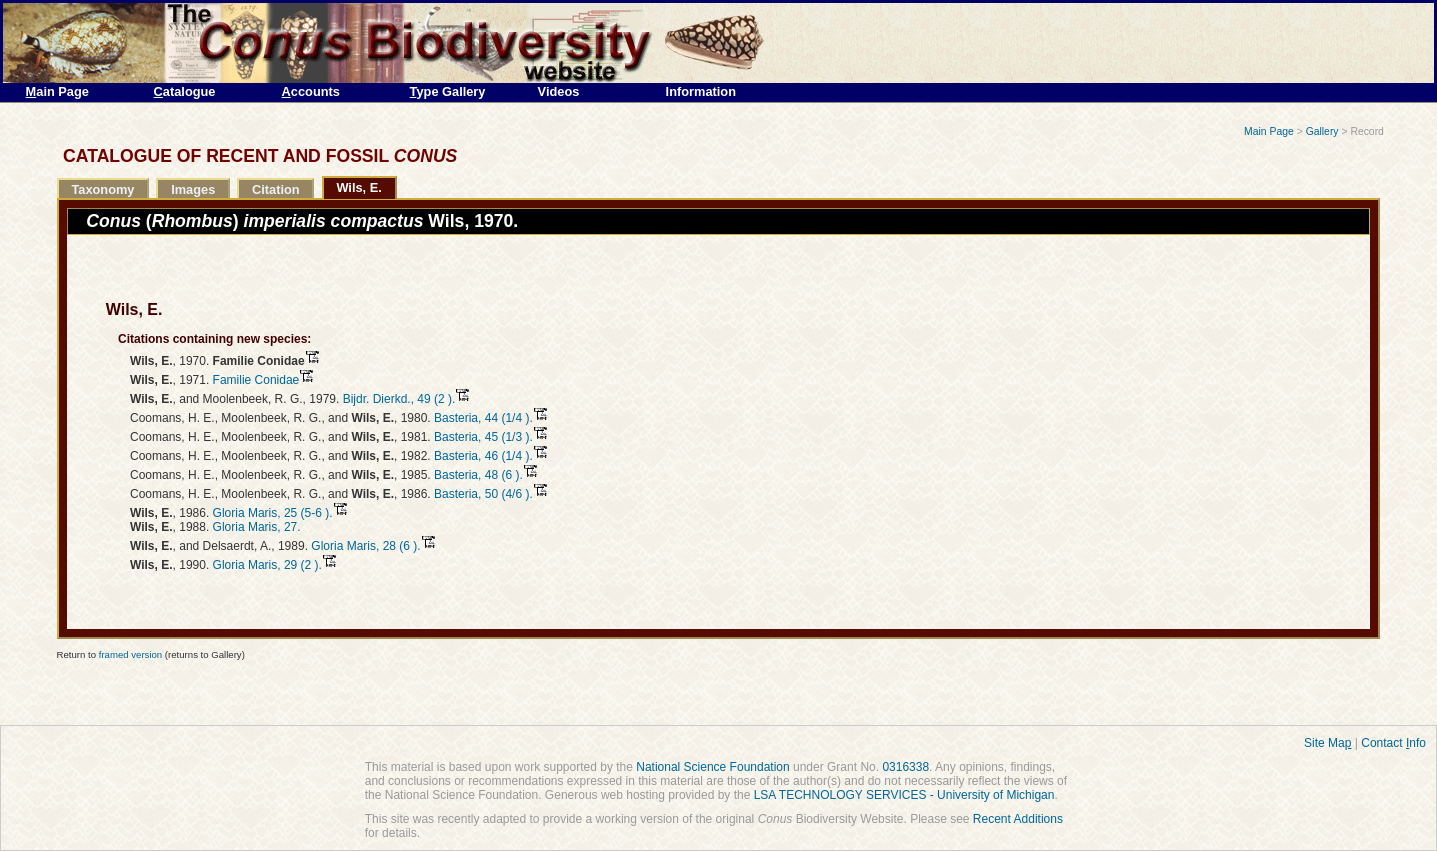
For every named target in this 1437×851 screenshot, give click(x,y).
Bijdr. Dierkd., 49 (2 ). (399, 399)
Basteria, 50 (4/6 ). (483, 494)
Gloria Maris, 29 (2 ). (267, 565)
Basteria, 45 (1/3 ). (483, 437)
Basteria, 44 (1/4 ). (483, 418)
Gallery (1322, 131)
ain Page (57, 91)
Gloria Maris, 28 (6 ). (365, 546)
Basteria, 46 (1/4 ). (483, 456)
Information (701, 91)
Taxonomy (102, 189)
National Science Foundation (712, 767)
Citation (276, 189)
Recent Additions (1018, 819)
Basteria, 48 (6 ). (478, 475)
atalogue (185, 91)
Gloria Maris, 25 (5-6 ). (273, 513)
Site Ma (1327, 743)
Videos (559, 91)
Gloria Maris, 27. (257, 527)
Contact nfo (1393, 743)
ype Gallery (448, 91)
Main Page (1269, 131)
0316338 (905, 767)
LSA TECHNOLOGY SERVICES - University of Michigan (904, 795)
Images (193, 189)
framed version (130, 654)
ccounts (311, 91)
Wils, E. (358, 187)
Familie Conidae (256, 380)
